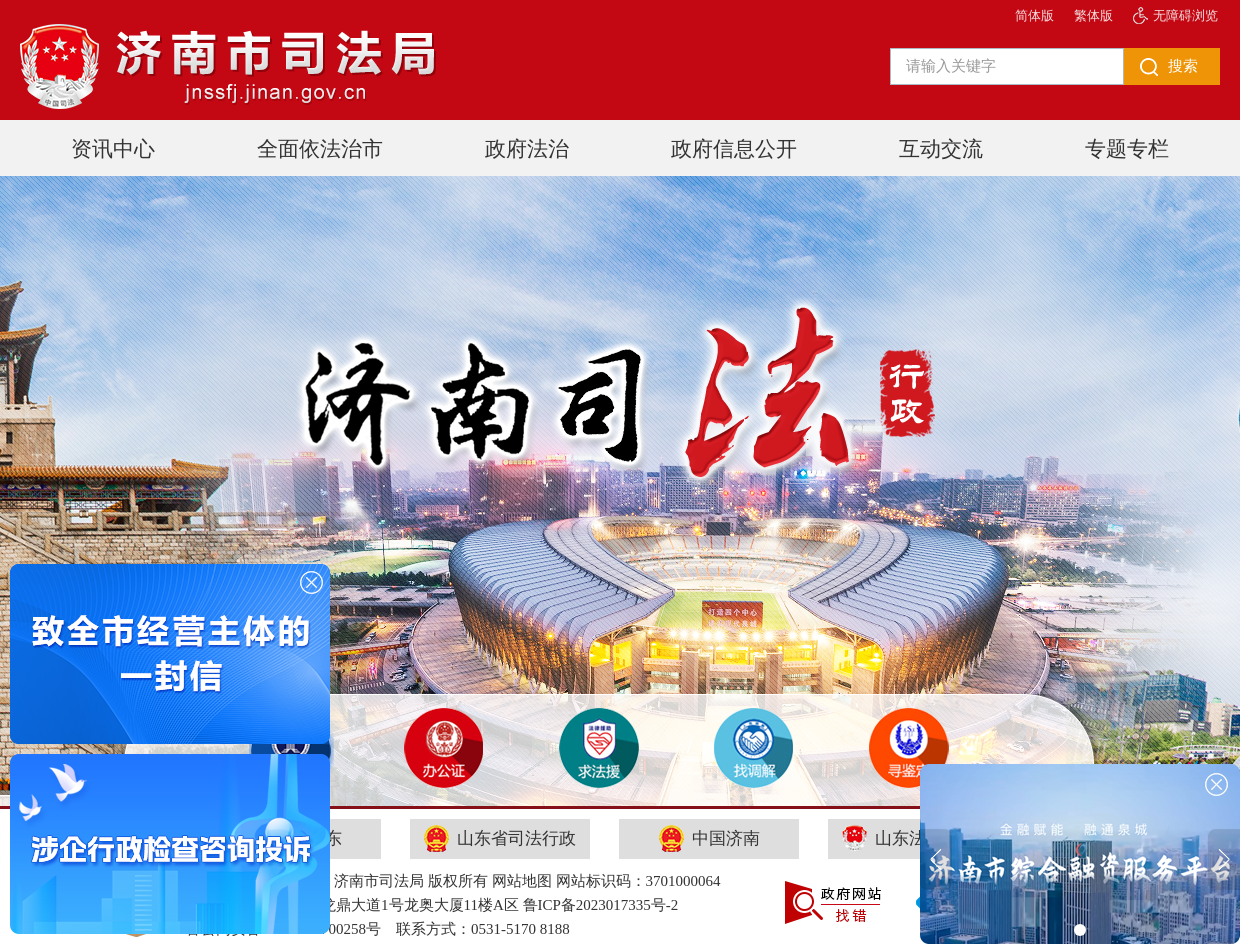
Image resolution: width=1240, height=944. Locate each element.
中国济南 (709, 838)
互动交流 (941, 149)
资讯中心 (113, 149)
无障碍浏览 (1185, 15)
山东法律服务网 (918, 838)
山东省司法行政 (500, 838)
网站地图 (522, 881)
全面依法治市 (320, 149)
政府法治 (527, 149)
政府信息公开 (734, 149)
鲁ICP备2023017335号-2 (601, 905)
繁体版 (1093, 15)
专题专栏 (1127, 149)
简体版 (1034, 15)
